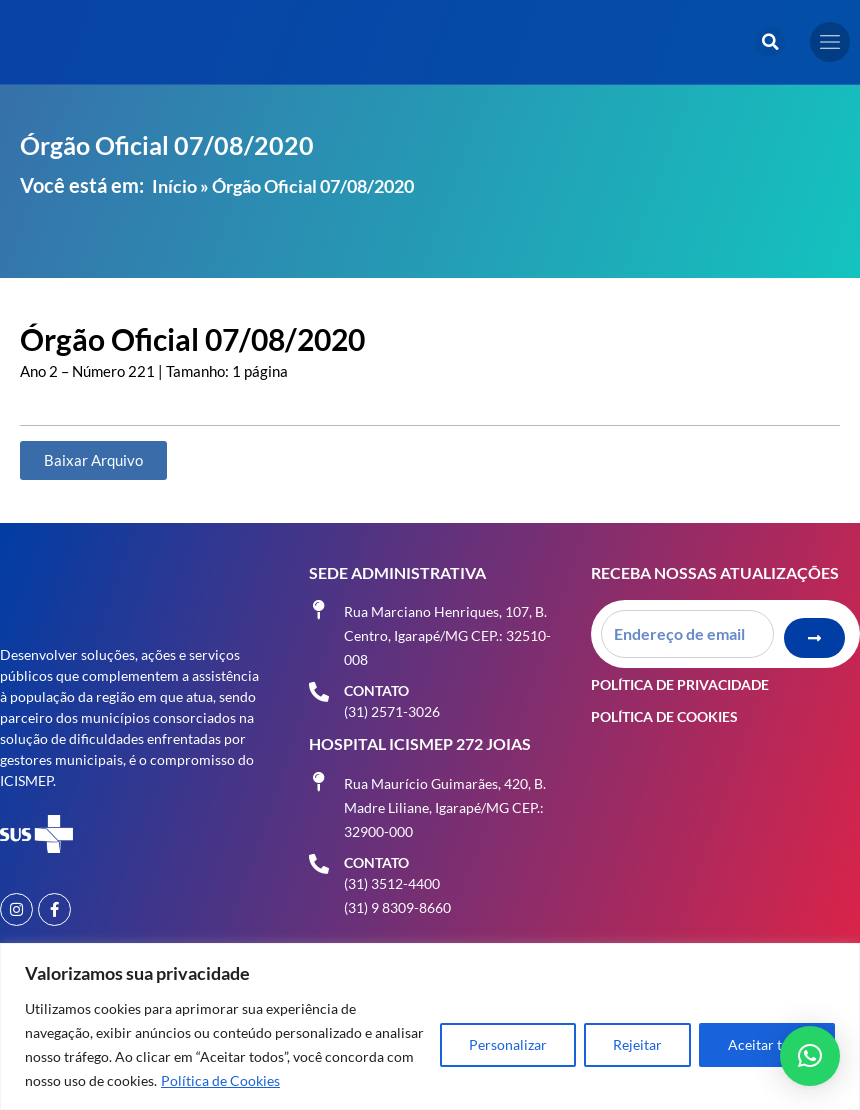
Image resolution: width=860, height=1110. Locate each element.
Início (174, 186)
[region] (430, 1026)
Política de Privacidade (680, 681)
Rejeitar (637, 1044)
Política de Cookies (220, 1080)
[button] (770, 42)
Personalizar (508, 1044)
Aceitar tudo (767, 1044)
